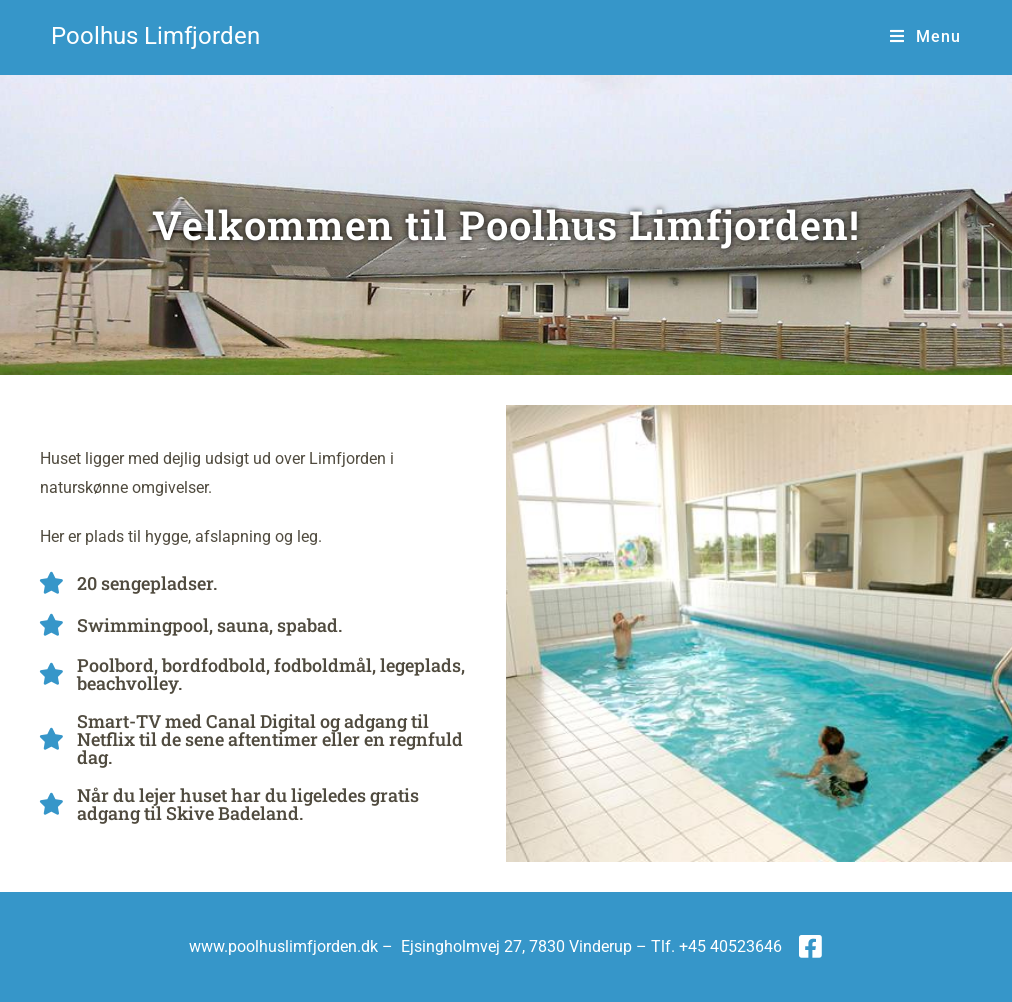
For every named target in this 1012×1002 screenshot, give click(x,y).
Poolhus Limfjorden (155, 36)
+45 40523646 (730, 946)
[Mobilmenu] (925, 36)
